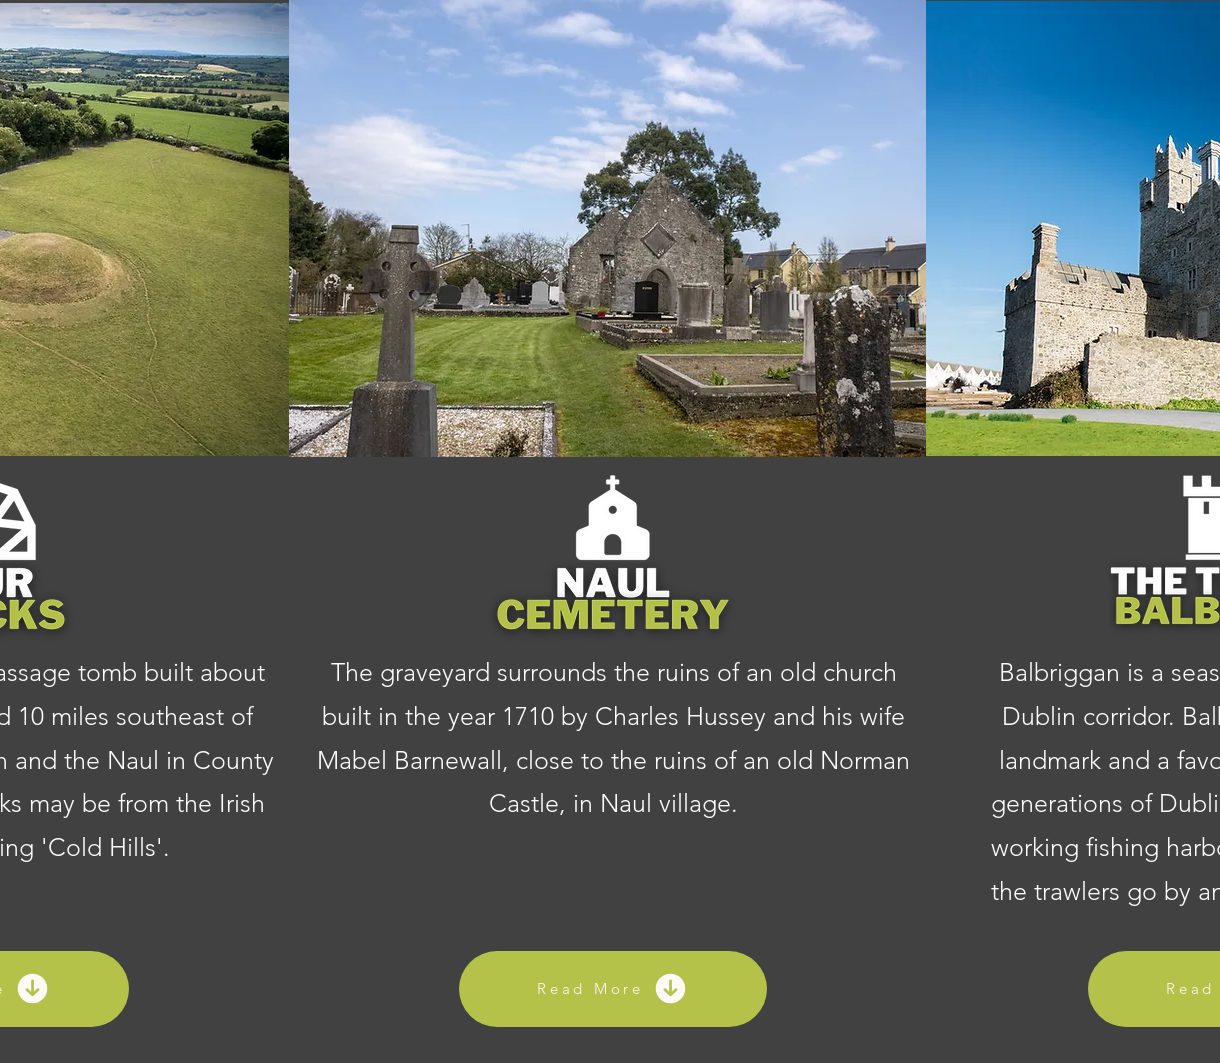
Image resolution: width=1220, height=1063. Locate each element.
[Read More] (613, 989)
